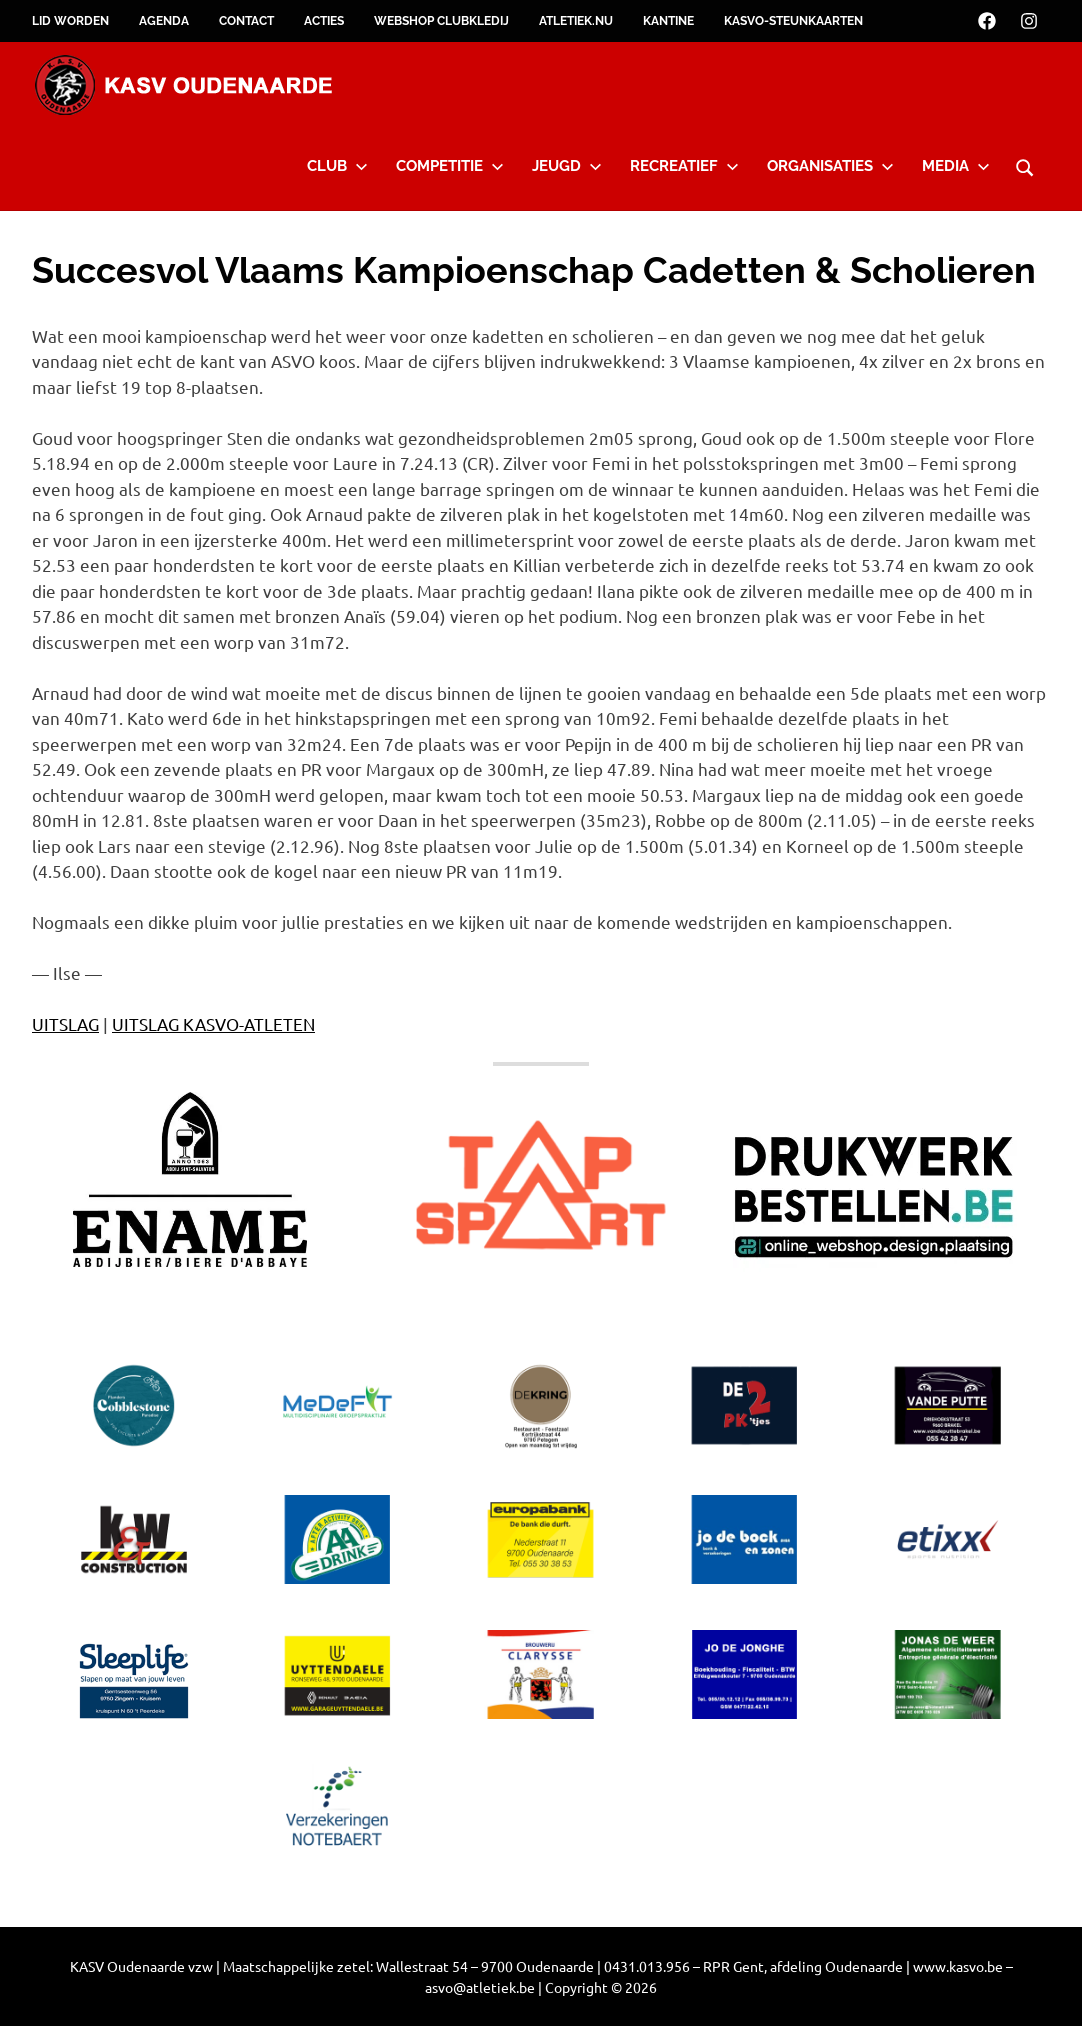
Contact (246, 21)
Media (956, 166)
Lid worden (70, 21)
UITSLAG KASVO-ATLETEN (213, 1023)
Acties (324, 21)
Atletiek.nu (576, 21)
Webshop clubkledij (441, 21)
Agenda (164, 21)
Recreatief (684, 166)
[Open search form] (1025, 165)
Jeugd (567, 166)
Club (337, 166)
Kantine (668, 21)
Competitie (450, 166)
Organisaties (830, 166)
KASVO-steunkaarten (793, 21)
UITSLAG (65, 1023)
